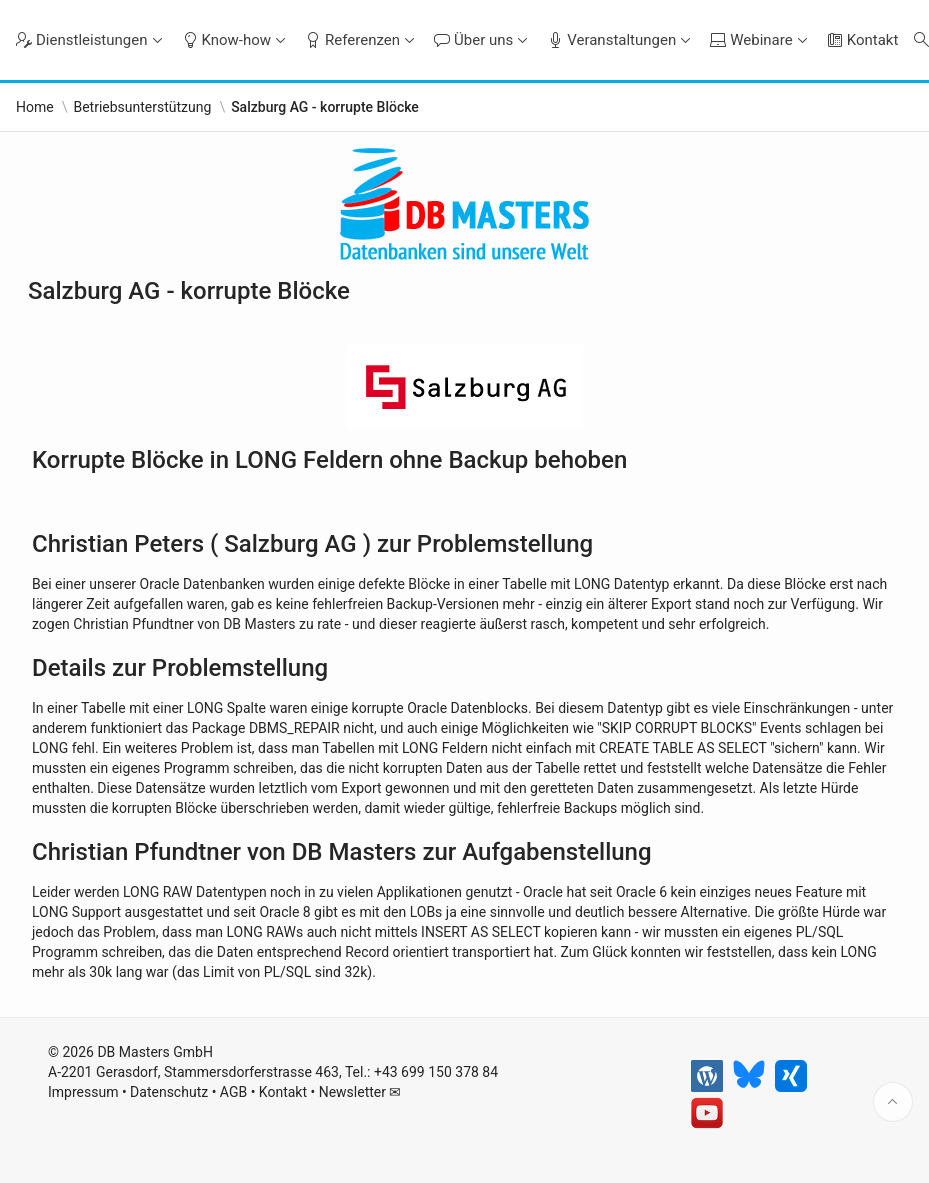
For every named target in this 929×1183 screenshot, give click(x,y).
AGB (233, 1092)
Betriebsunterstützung (142, 107)
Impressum (83, 1092)
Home (35, 107)
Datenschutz (169, 1092)
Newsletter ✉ (360, 1092)
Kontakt (283, 1092)
